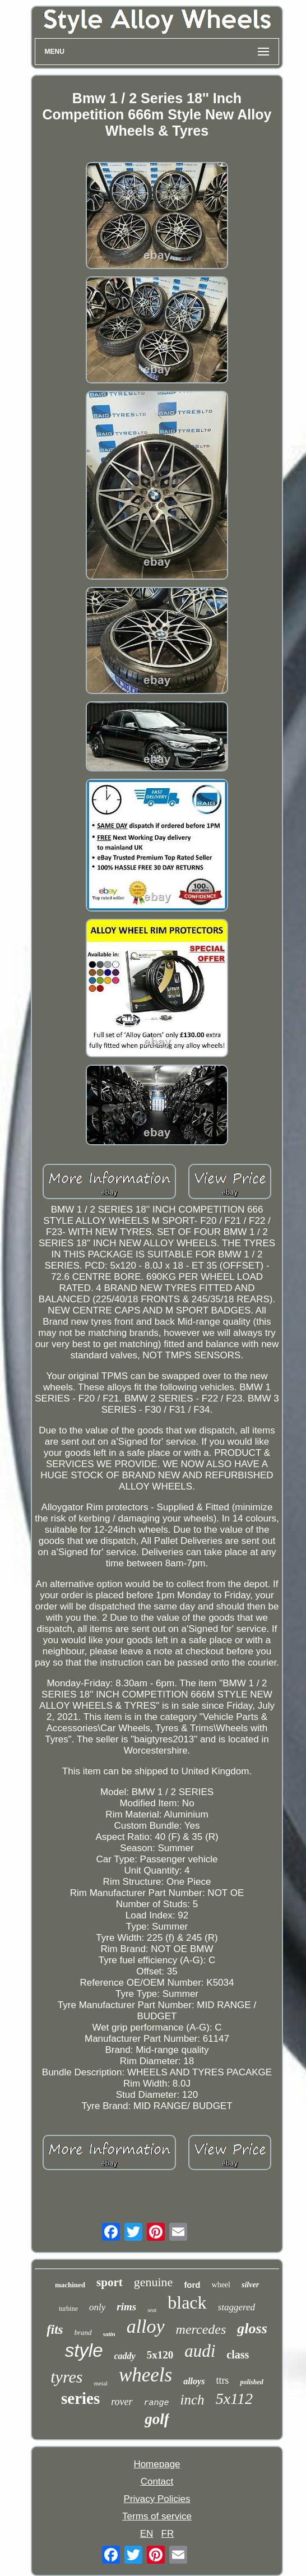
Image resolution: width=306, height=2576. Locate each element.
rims (126, 2307)
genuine (153, 2282)
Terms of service (157, 2516)
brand (83, 2332)
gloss (252, 2328)
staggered (236, 2307)
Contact (157, 2481)
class (237, 2354)
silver (250, 2285)
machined (70, 2285)
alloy (146, 2326)
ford (192, 2285)
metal (100, 2383)
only (97, 2307)
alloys (194, 2381)
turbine (68, 2309)
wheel (221, 2285)
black (187, 2302)
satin (109, 2333)
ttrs (222, 2380)
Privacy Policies (156, 2499)
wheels (145, 2375)
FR (167, 2533)
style (84, 2350)
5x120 (160, 2355)
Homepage (156, 2464)
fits (55, 2330)
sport (109, 2282)
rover (121, 2401)
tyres (66, 2376)
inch (192, 2399)
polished (251, 2382)
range (156, 2403)
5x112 (234, 2398)
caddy (125, 2356)
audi (199, 2351)
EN (147, 2533)
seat (151, 2310)
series (80, 2398)
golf (157, 2419)
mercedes (201, 2329)
